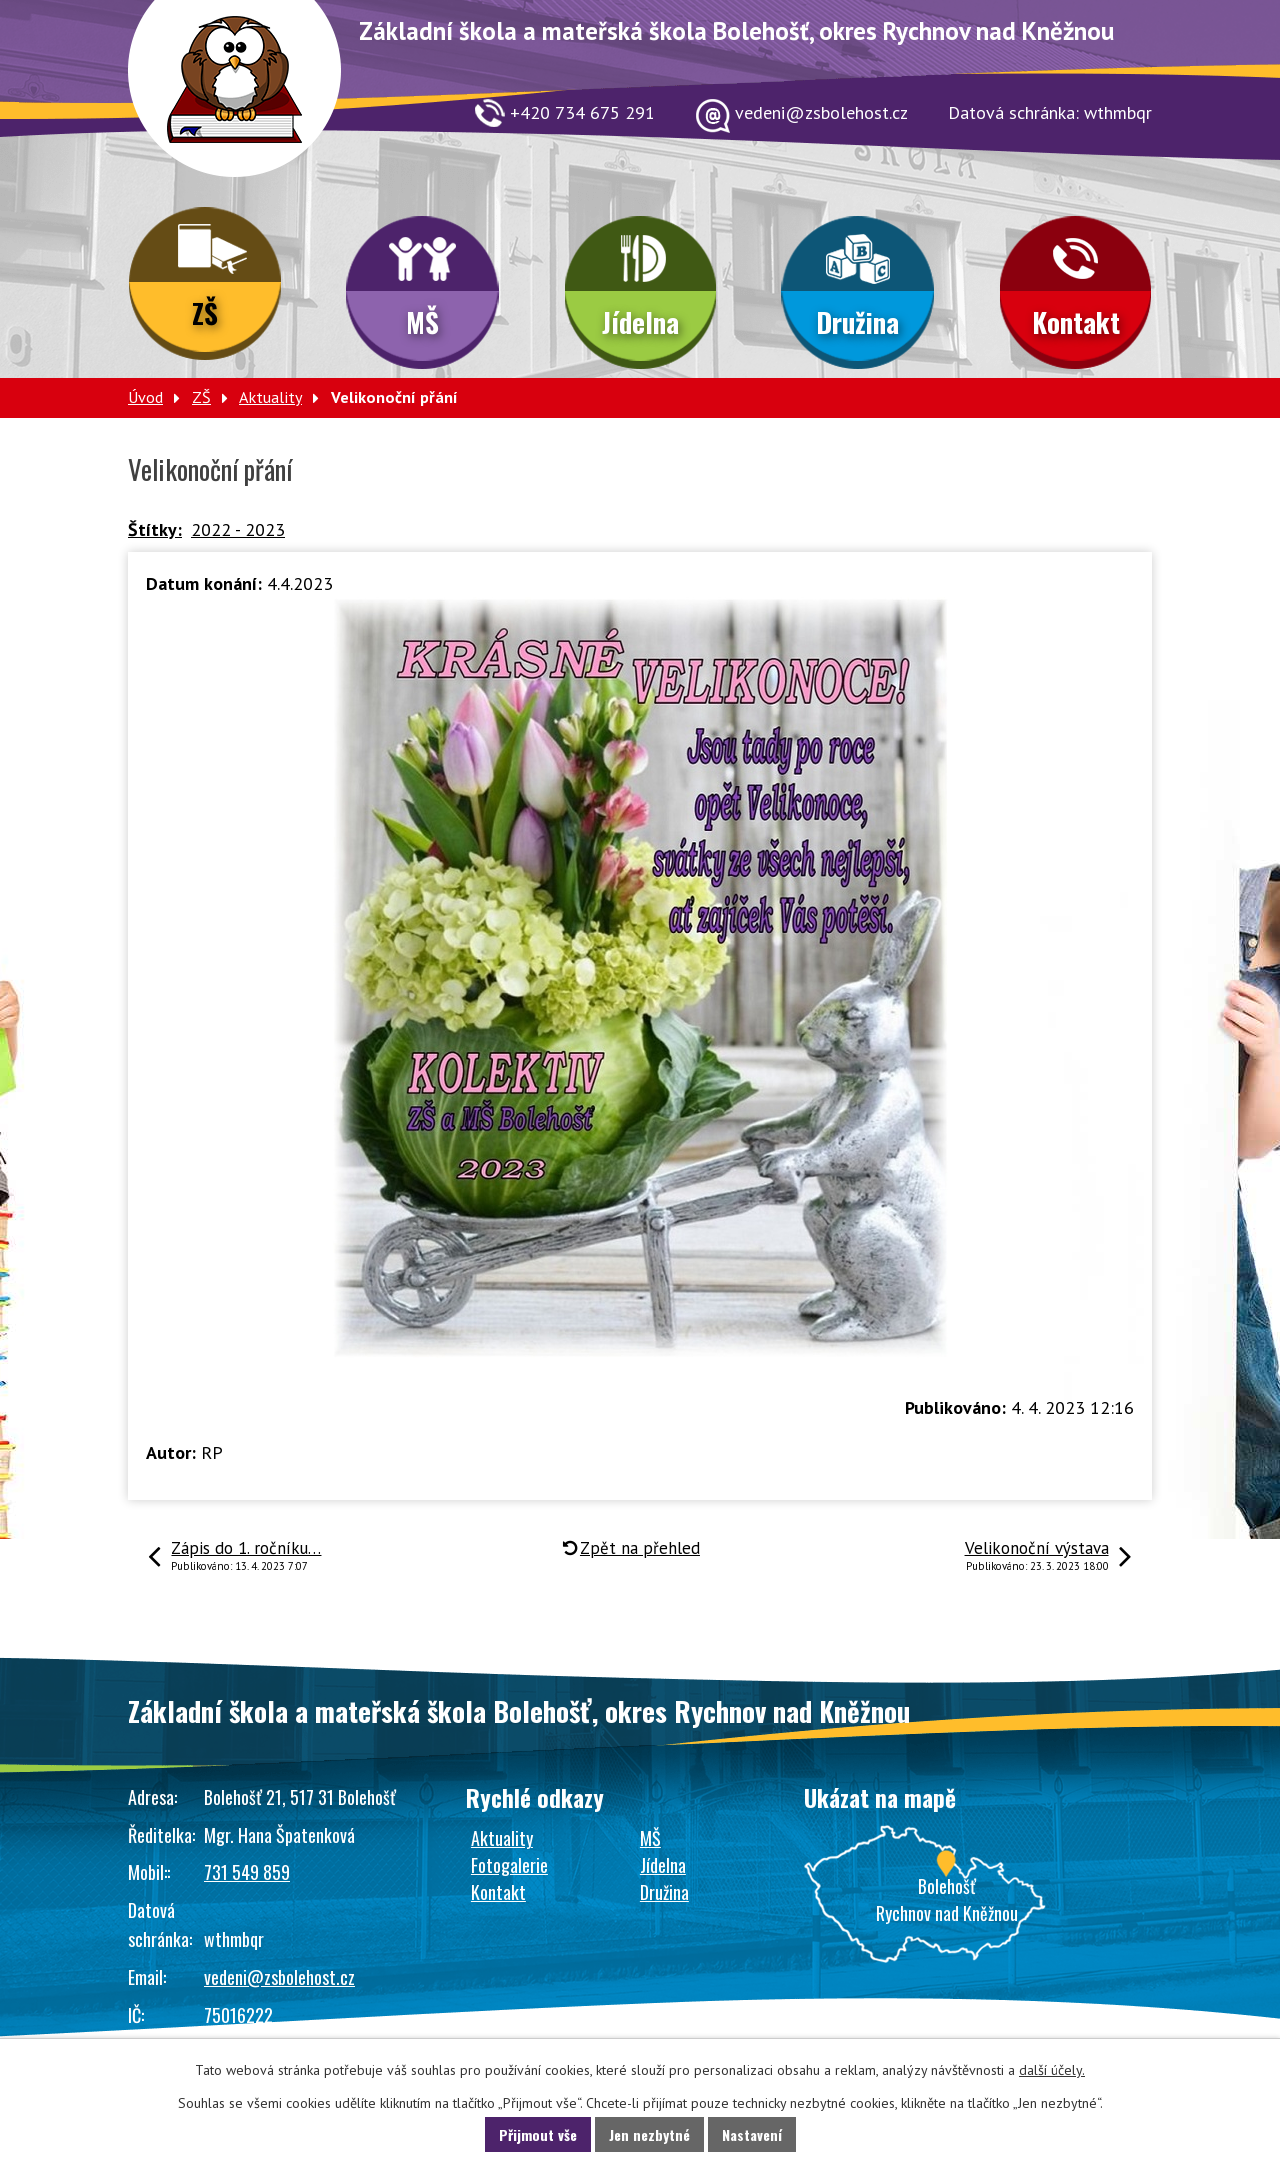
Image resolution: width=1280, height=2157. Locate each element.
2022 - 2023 (238, 529)
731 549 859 (247, 1872)
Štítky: (155, 529)
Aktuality (270, 397)
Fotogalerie (509, 1865)
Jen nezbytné (649, 2134)
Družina (857, 322)
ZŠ (205, 313)
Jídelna (640, 322)
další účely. (1052, 2070)
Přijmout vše (538, 2134)
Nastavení (752, 2134)
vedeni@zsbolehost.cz (279, 1977)
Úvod (145, 397)
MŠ (422, 322)
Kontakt (1076, 322)
